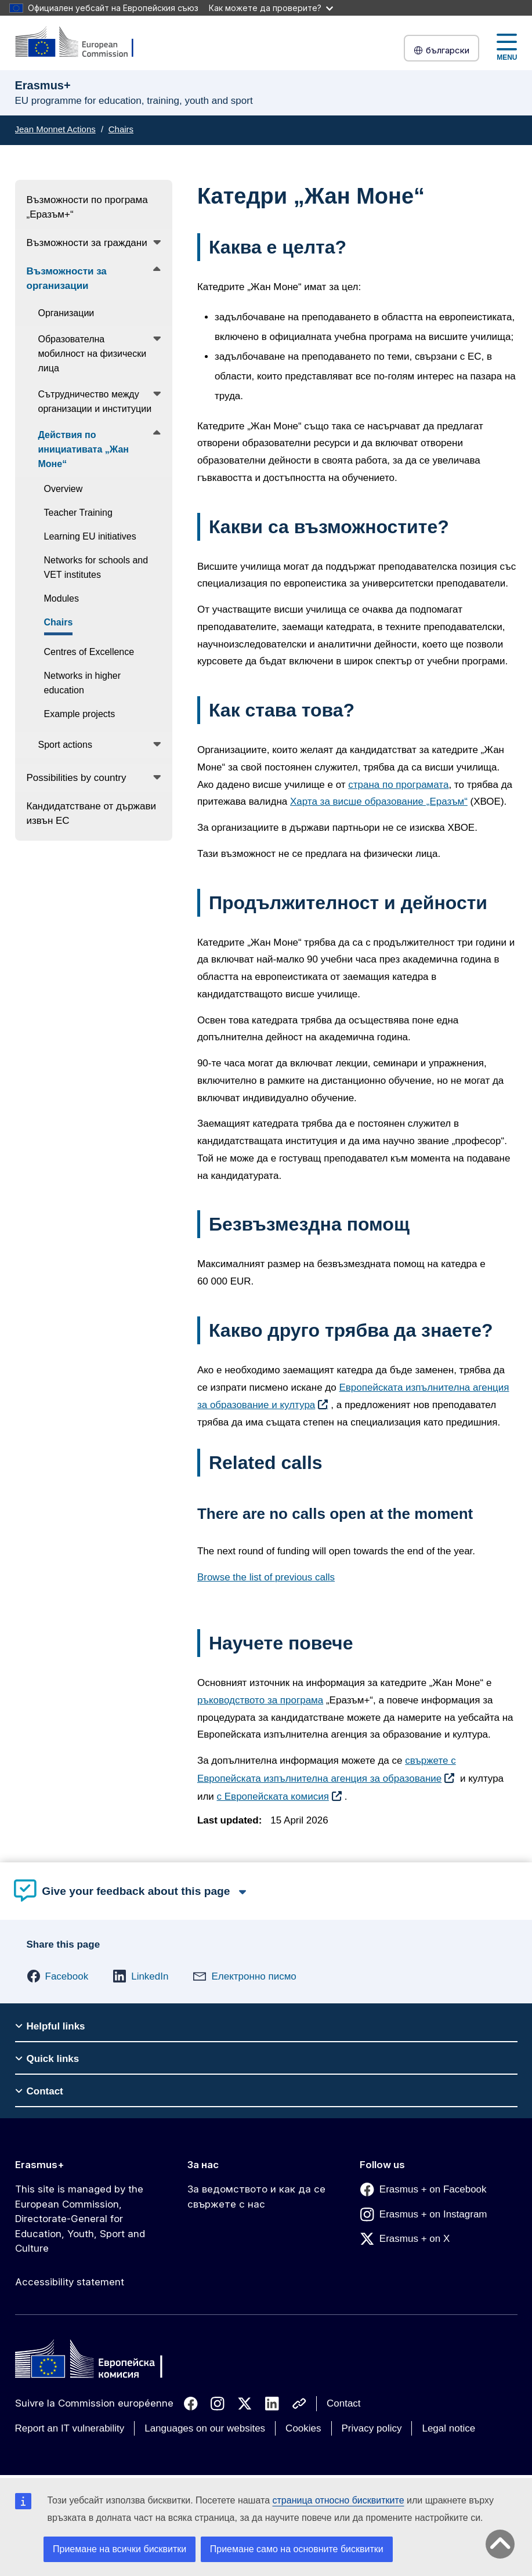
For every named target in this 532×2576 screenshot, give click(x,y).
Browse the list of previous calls (266, 1577)
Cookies (303, 2428)
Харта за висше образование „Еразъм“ (379, 801)
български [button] (441, 50)
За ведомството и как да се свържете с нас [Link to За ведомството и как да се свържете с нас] (256, 2196)
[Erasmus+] (82, 42)
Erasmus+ (39, 2164)
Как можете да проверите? (271, 8)
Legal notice (448, 2428)
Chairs (120, 129)
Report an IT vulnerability (70, 2428)
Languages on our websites (204, 2428)
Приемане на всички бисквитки (119, 2549)
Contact (344, 2403)
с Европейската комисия (273, 1796)
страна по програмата (398, 784)
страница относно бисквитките (338, 2500)
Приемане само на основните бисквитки (296, 2549)
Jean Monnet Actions (55, 129)
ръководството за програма (260, 1700)
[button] (58, 1976)
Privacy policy (372, 2428)
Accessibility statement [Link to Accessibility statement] (69, 2282)
